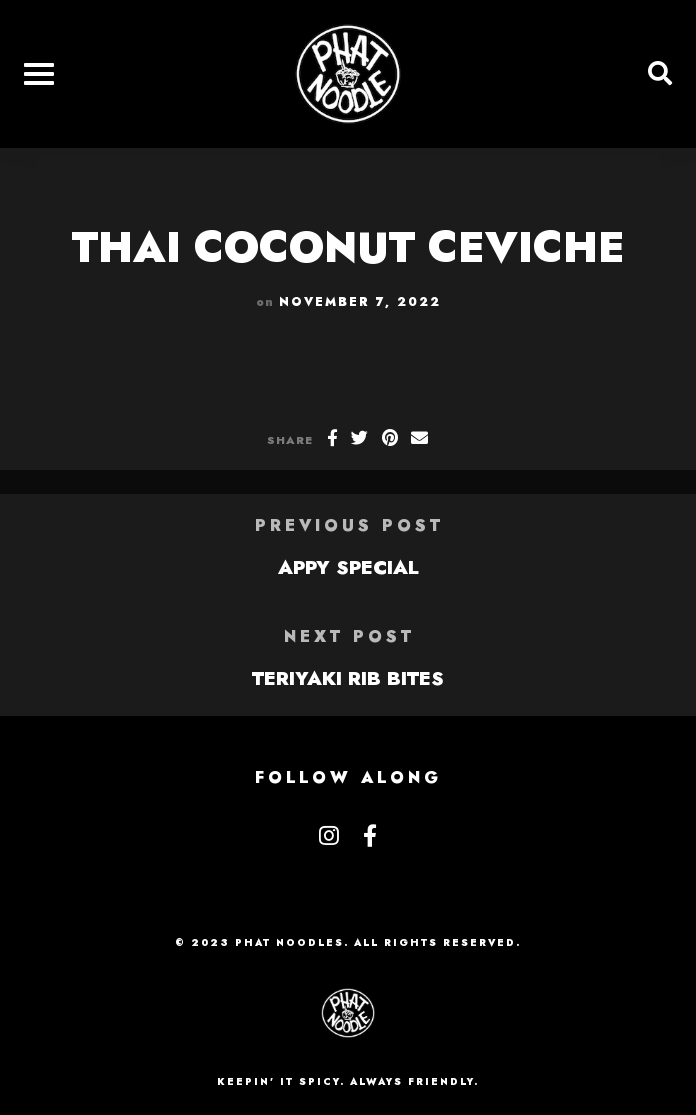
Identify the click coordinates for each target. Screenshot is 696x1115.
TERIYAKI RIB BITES (348, 678)
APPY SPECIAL (348, 567)
